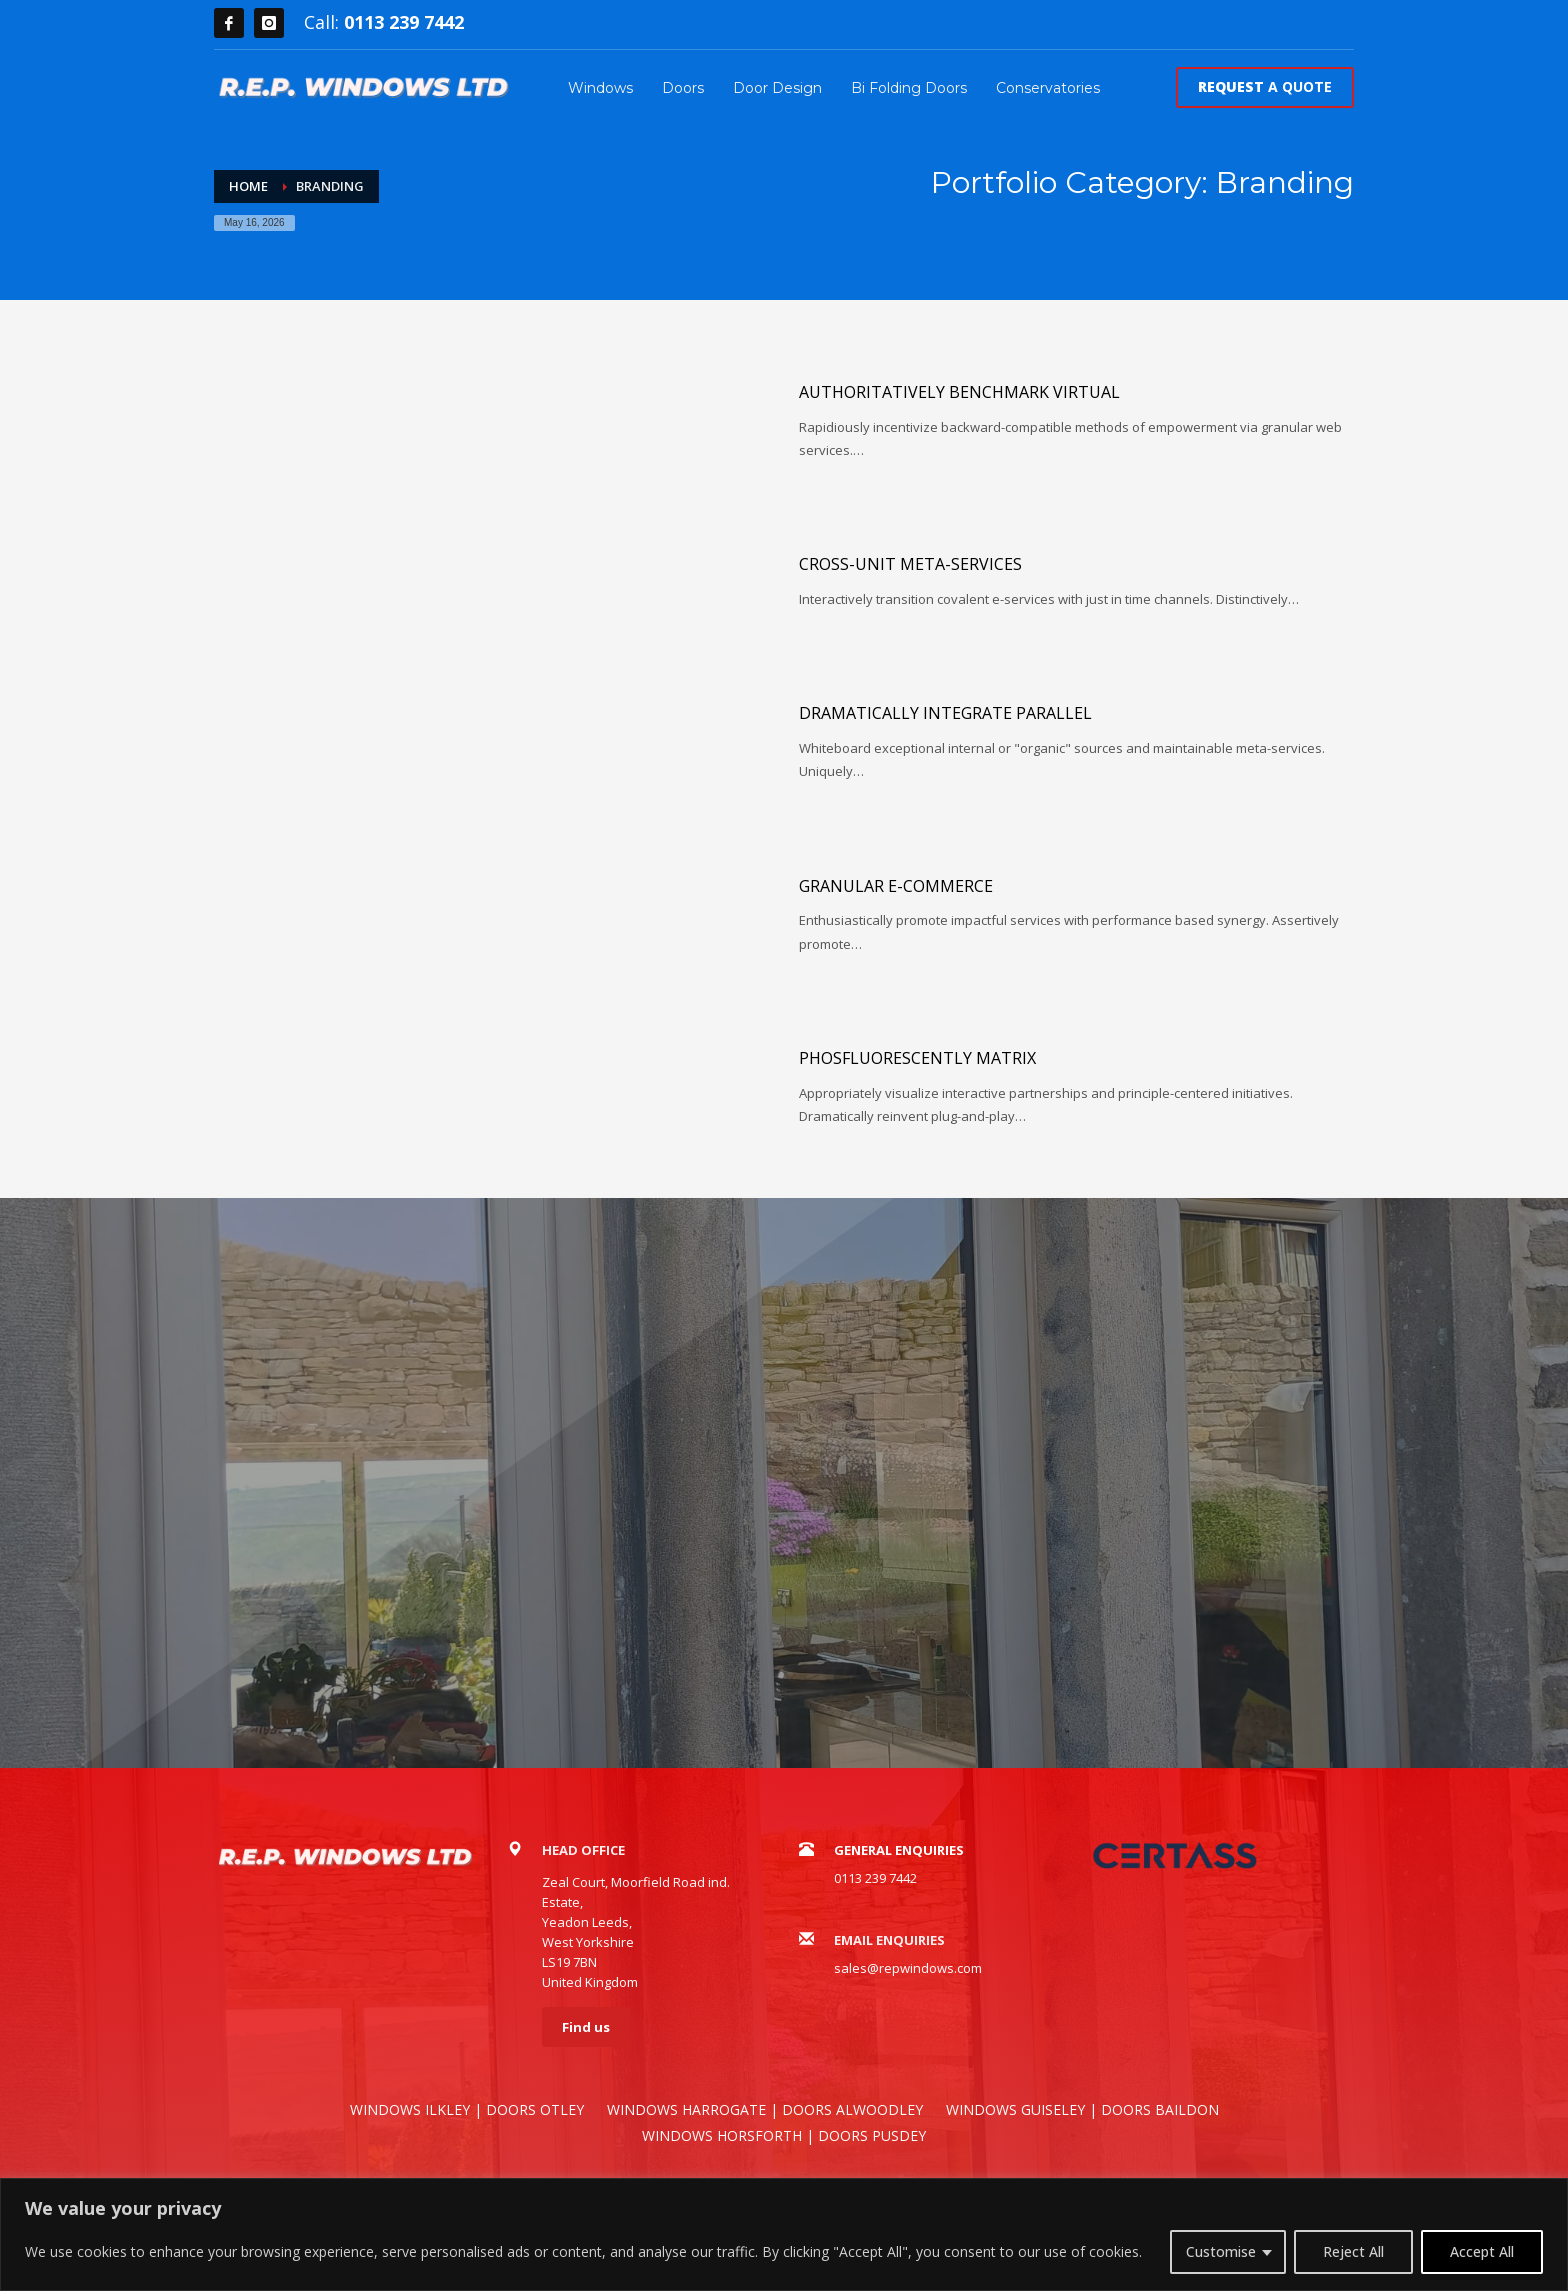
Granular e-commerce (896, 886)
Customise (1221, 2251)
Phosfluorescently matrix (917, 1058)
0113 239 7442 (404, 22)
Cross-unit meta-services (910, 564)
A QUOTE (1265, 86)
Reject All (1353, 2251)
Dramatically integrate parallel (945, 713)
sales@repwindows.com (908, 1968)
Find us (586, 2027)
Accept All (1482, 2251)
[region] (784, 2234)
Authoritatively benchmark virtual (959, 392)
